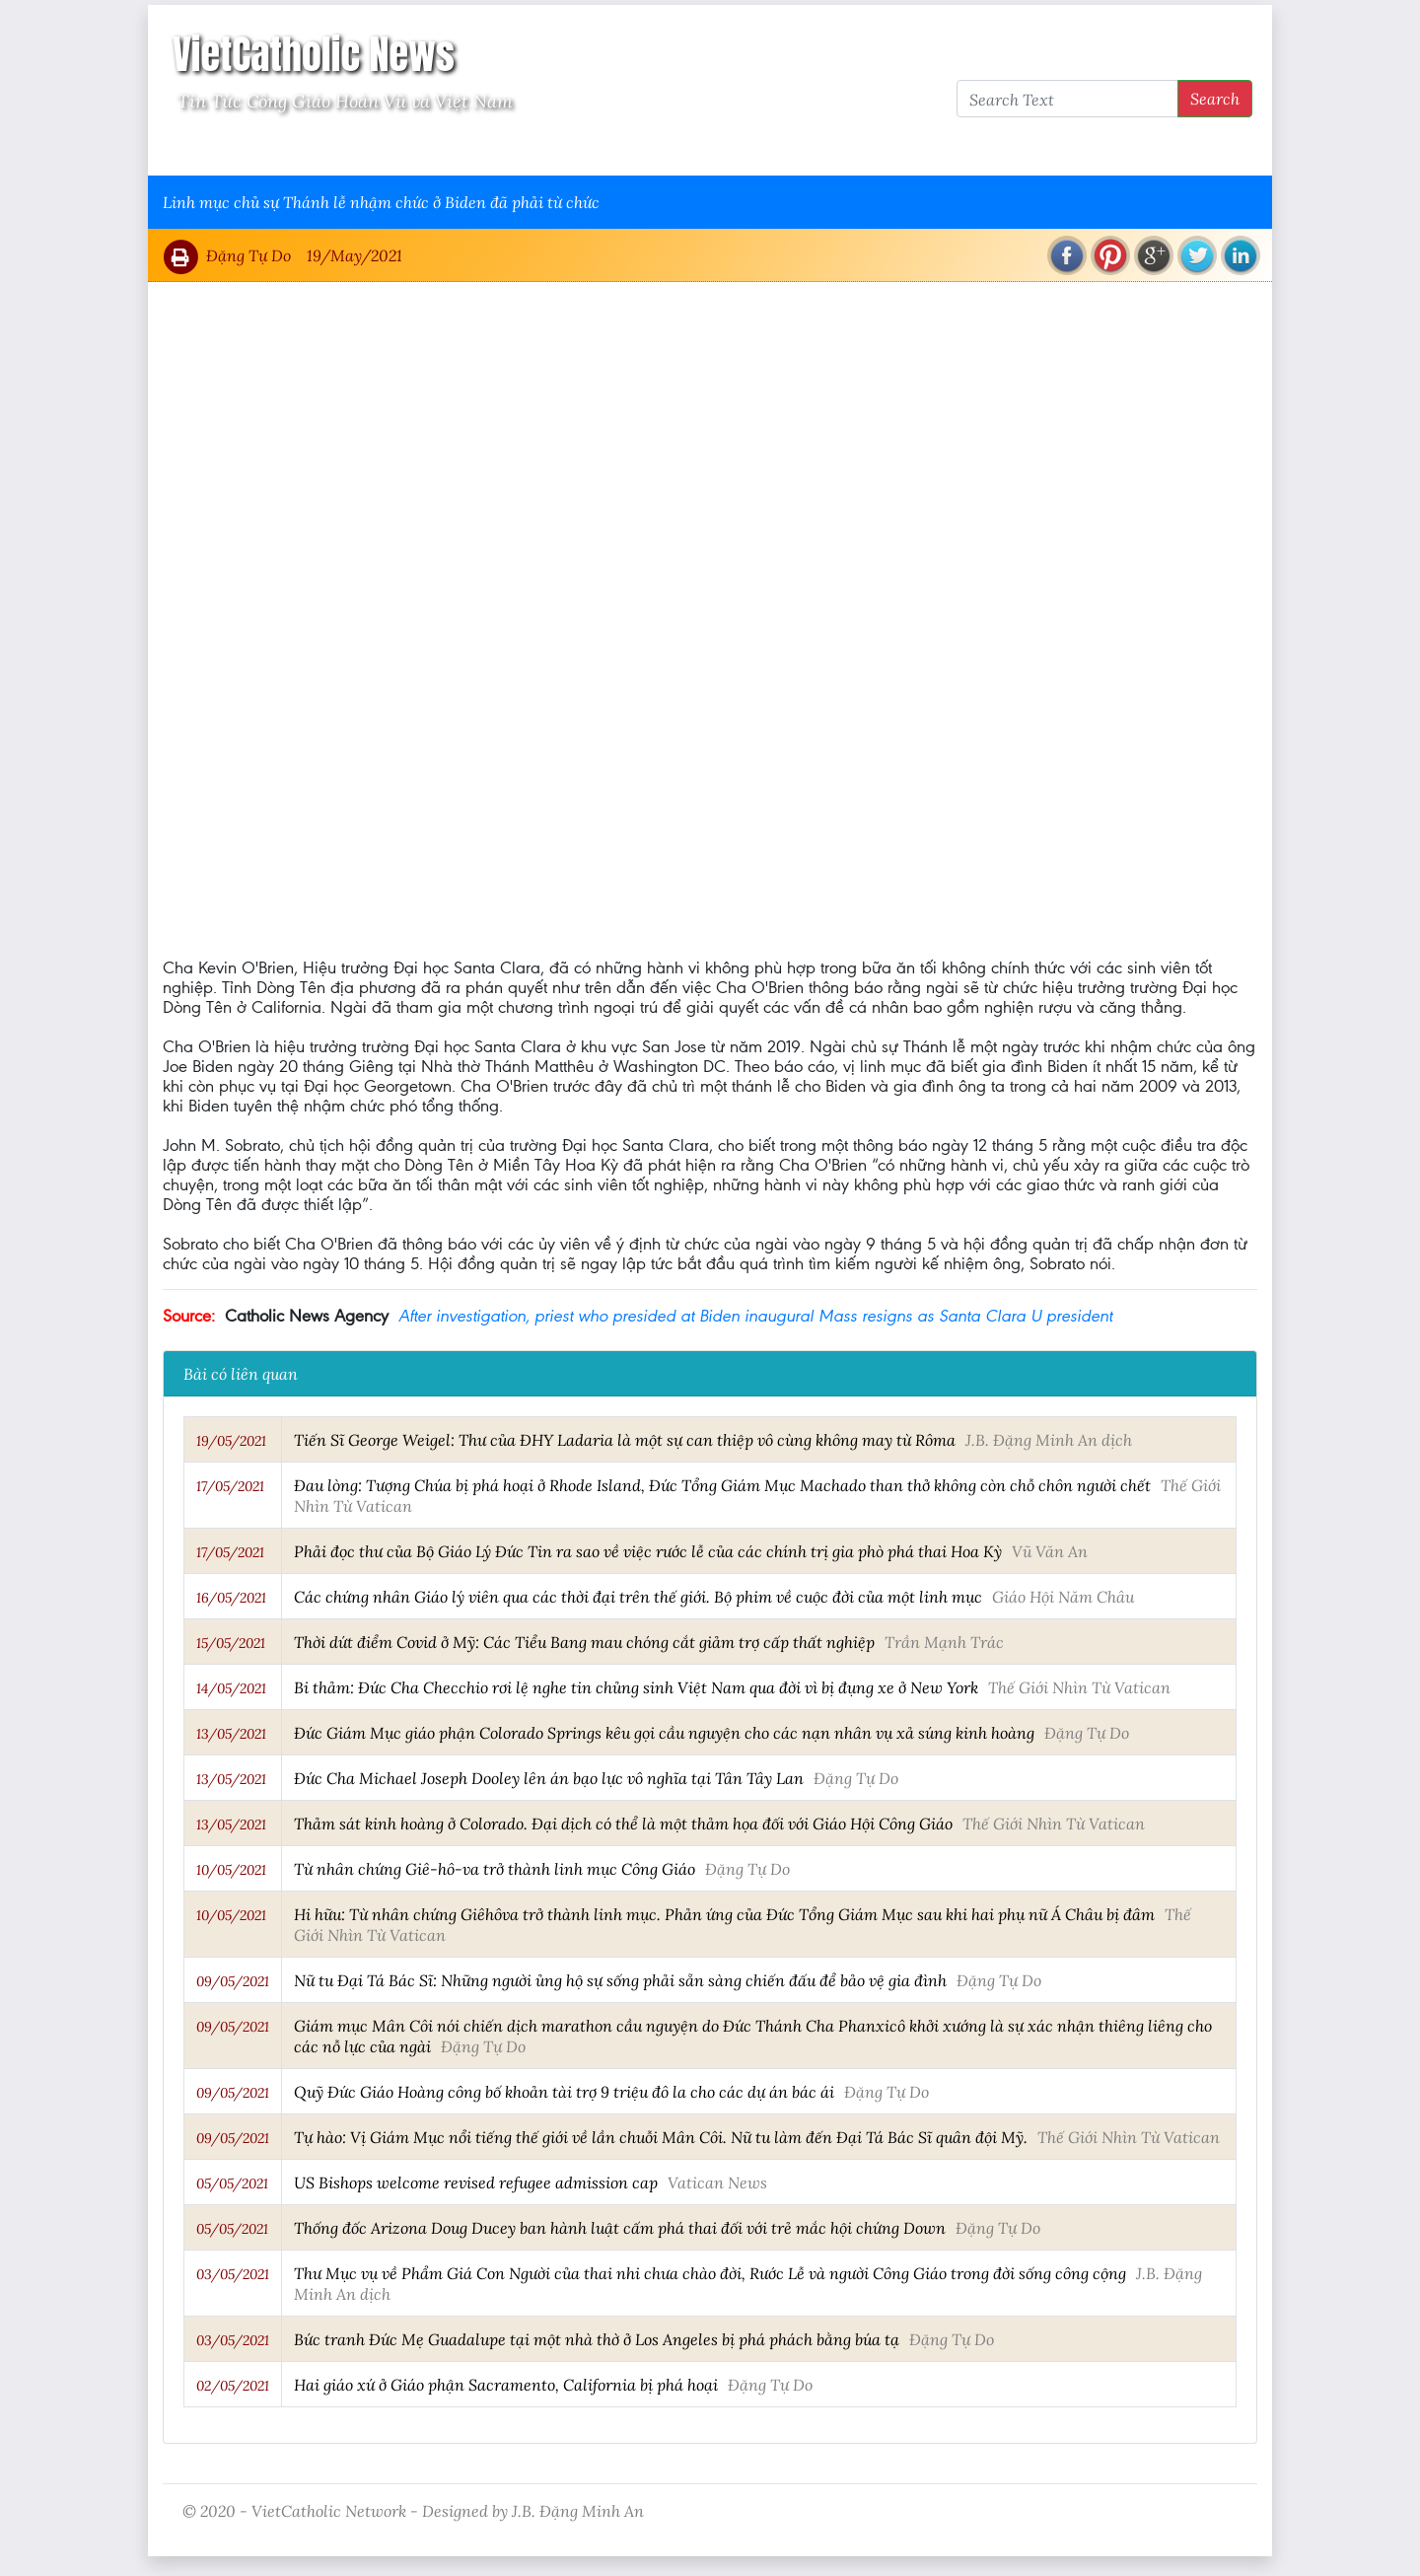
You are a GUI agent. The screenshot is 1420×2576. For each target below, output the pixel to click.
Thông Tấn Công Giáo (534, 149)
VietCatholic (684, 149)
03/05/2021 (232, 2274)
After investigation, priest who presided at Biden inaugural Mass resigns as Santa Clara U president (755, 1315)
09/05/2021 (232, 1981)
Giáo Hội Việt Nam (362, 149)
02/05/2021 (232, 2386)
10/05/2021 (231, 1870)
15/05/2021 (230, 1643)
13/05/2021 (231, 1734)
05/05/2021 (232, 2183)
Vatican (239, 149)
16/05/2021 (231, 1598)
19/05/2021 (231, 1441)
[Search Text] (1067, 98)
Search (1215, 98)
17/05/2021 (230, 1486)
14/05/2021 (231, 1688)
